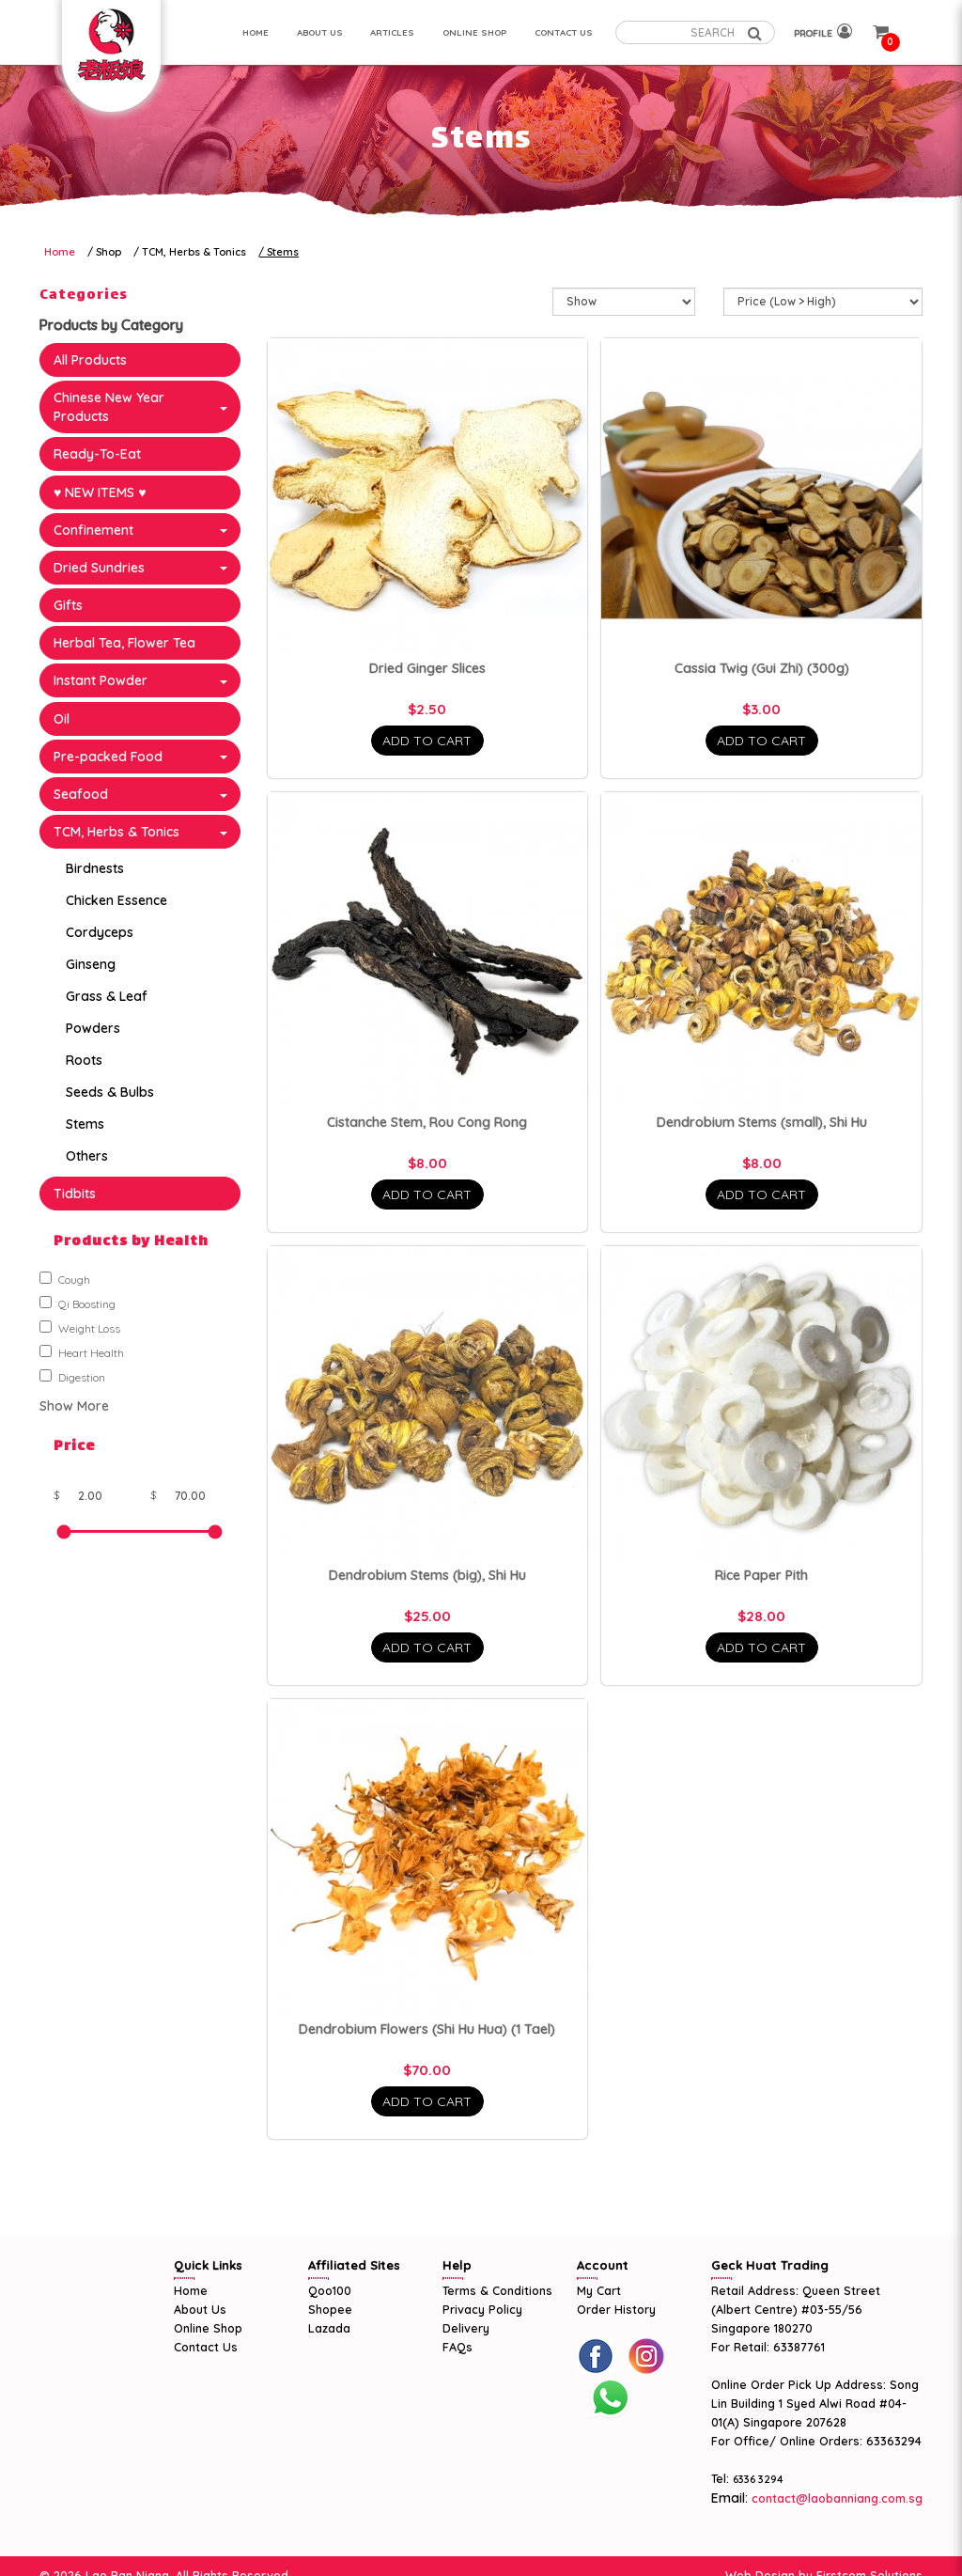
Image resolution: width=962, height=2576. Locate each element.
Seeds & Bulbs (110, 1092)
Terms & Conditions (497, 2290)
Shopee (330, 2309)
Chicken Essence (116, 900)
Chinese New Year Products (109, 407)
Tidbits (75, 1193)
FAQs (457, 2346)
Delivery (465, 2327)
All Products (90, 359)
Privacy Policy (482, 2309)
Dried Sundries (99, 567)
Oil (62, 718)
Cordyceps (99, 932)
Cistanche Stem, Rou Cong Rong (427, 1122)
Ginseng (91, 964)
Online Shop (208, 2327)
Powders (93, 1028)
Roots (84, 1060)
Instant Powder (100, 680)
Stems (283, 251)
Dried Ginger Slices (427, 668)
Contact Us (206, 2346)
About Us (200, 2309)
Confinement (93, 530)
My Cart (599, 2290)
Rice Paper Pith (761, 1575)
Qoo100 (329, 2290)
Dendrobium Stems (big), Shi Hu (427, 1575)
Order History (616, 2309)
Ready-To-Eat (97, 453)
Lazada (329, 2327)
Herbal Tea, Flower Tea (124, 642)
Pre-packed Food (108, 756)
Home (59, 251)
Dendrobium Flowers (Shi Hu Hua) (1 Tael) (427, 2029)
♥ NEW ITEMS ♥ (100, 492)
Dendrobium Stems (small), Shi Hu (762, 1122)
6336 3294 (758, 2479)
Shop (108, 251)
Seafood (81, 794)
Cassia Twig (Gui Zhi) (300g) (762, 668)
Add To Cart (427, 740)
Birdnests (95, 868)
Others (87, 1155)
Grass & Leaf (106, 996)
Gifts (68, 605)
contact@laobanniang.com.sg (835, 2498)
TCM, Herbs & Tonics (194, 251)
